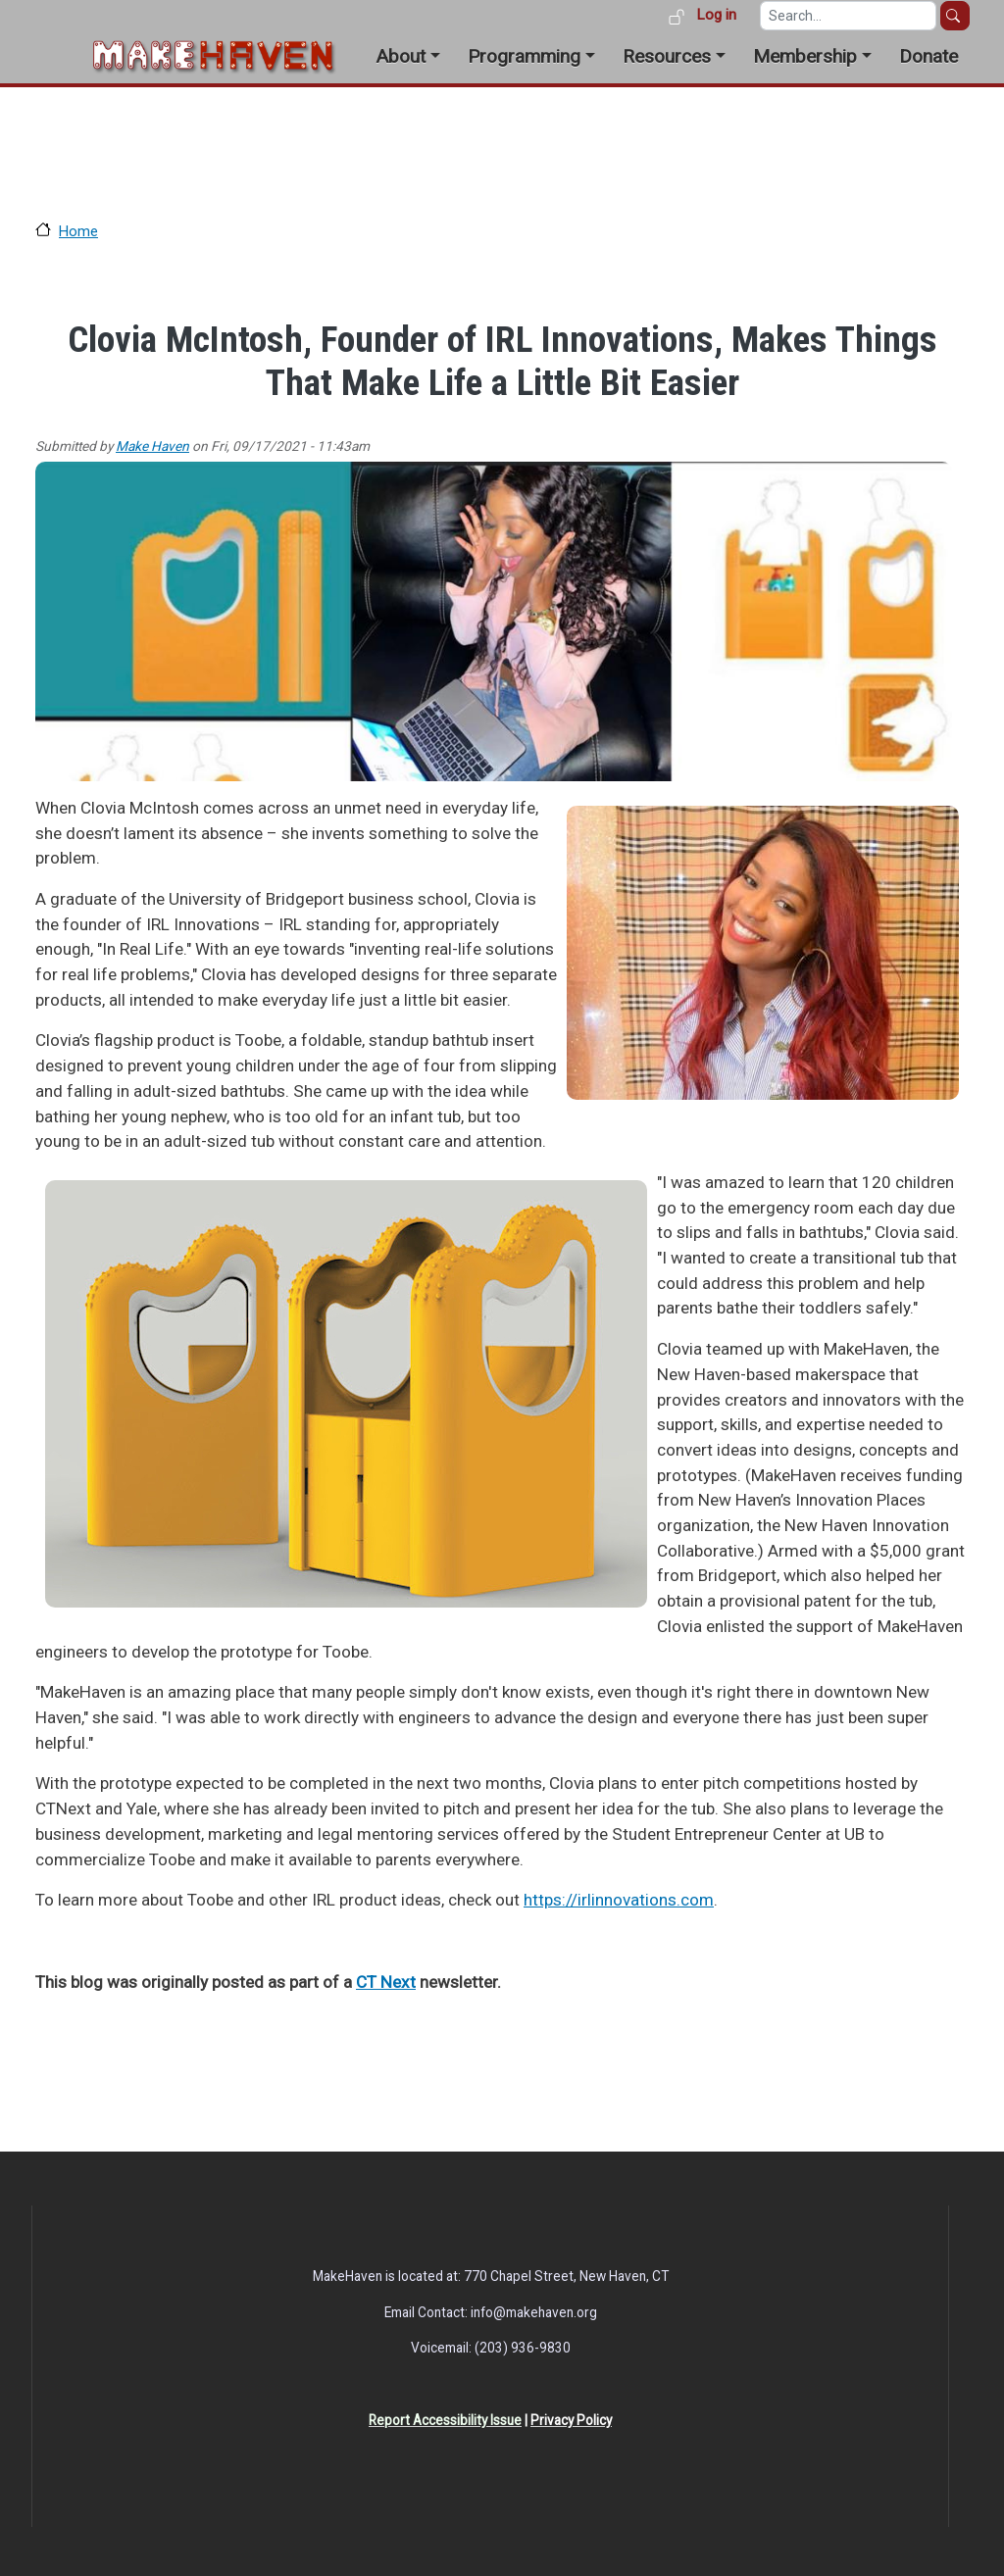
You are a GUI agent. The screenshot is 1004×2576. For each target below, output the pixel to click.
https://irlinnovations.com (619, 1899)
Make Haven (152, 446)
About (401, 56)
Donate (928, 56)
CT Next (386, 1982)
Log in (716, 15)
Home (78, 231)
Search (955, 15)
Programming (524, 56)
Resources (667, 56)
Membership (805, 56)
